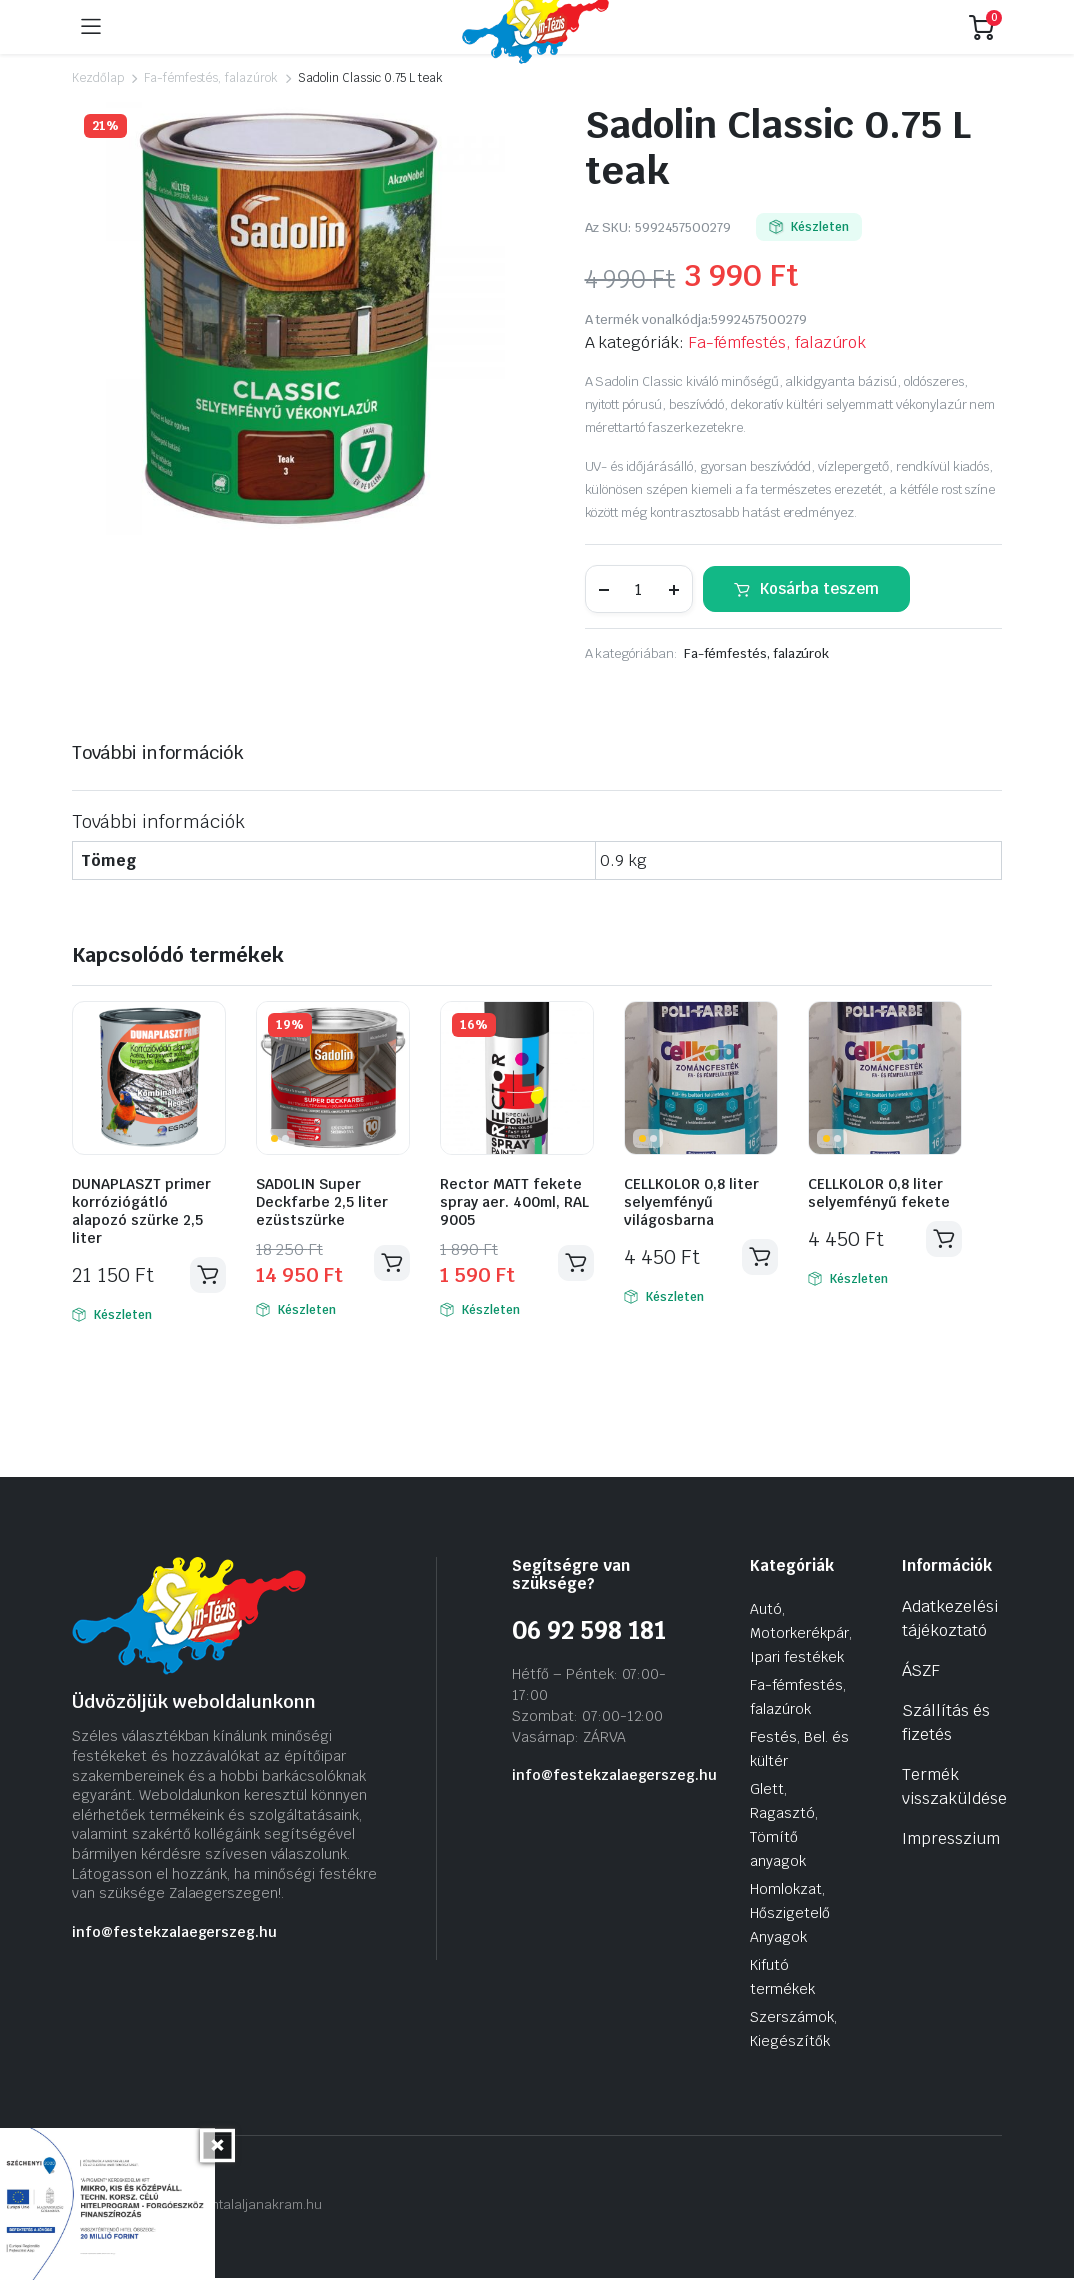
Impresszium (951, 1840)
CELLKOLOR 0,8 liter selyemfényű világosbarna (691, 1202)
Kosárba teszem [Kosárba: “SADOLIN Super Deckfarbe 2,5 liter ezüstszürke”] (391, 1263)
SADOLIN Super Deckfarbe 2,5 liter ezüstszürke (322, 1202)
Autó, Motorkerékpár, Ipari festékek (801, 1635)
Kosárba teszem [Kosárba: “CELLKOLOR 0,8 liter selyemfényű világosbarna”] (759, 1258)
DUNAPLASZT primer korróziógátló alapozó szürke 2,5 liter (141, 1211)
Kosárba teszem (819, 588)
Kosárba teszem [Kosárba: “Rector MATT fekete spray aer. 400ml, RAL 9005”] (575, 1263)
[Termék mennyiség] (639, 589)
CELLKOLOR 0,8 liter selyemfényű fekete (879, 1193)
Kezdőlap (98, 78)
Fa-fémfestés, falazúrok (211, 78)
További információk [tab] (158, 752)
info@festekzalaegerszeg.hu (174, 1933)
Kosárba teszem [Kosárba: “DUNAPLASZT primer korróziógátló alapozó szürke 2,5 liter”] (207, 1276)
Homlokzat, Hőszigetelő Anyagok (790, 1915)
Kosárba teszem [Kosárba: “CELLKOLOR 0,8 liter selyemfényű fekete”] (943, 1240)
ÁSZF (921, 1672)
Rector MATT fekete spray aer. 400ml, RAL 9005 (514, 1202)
